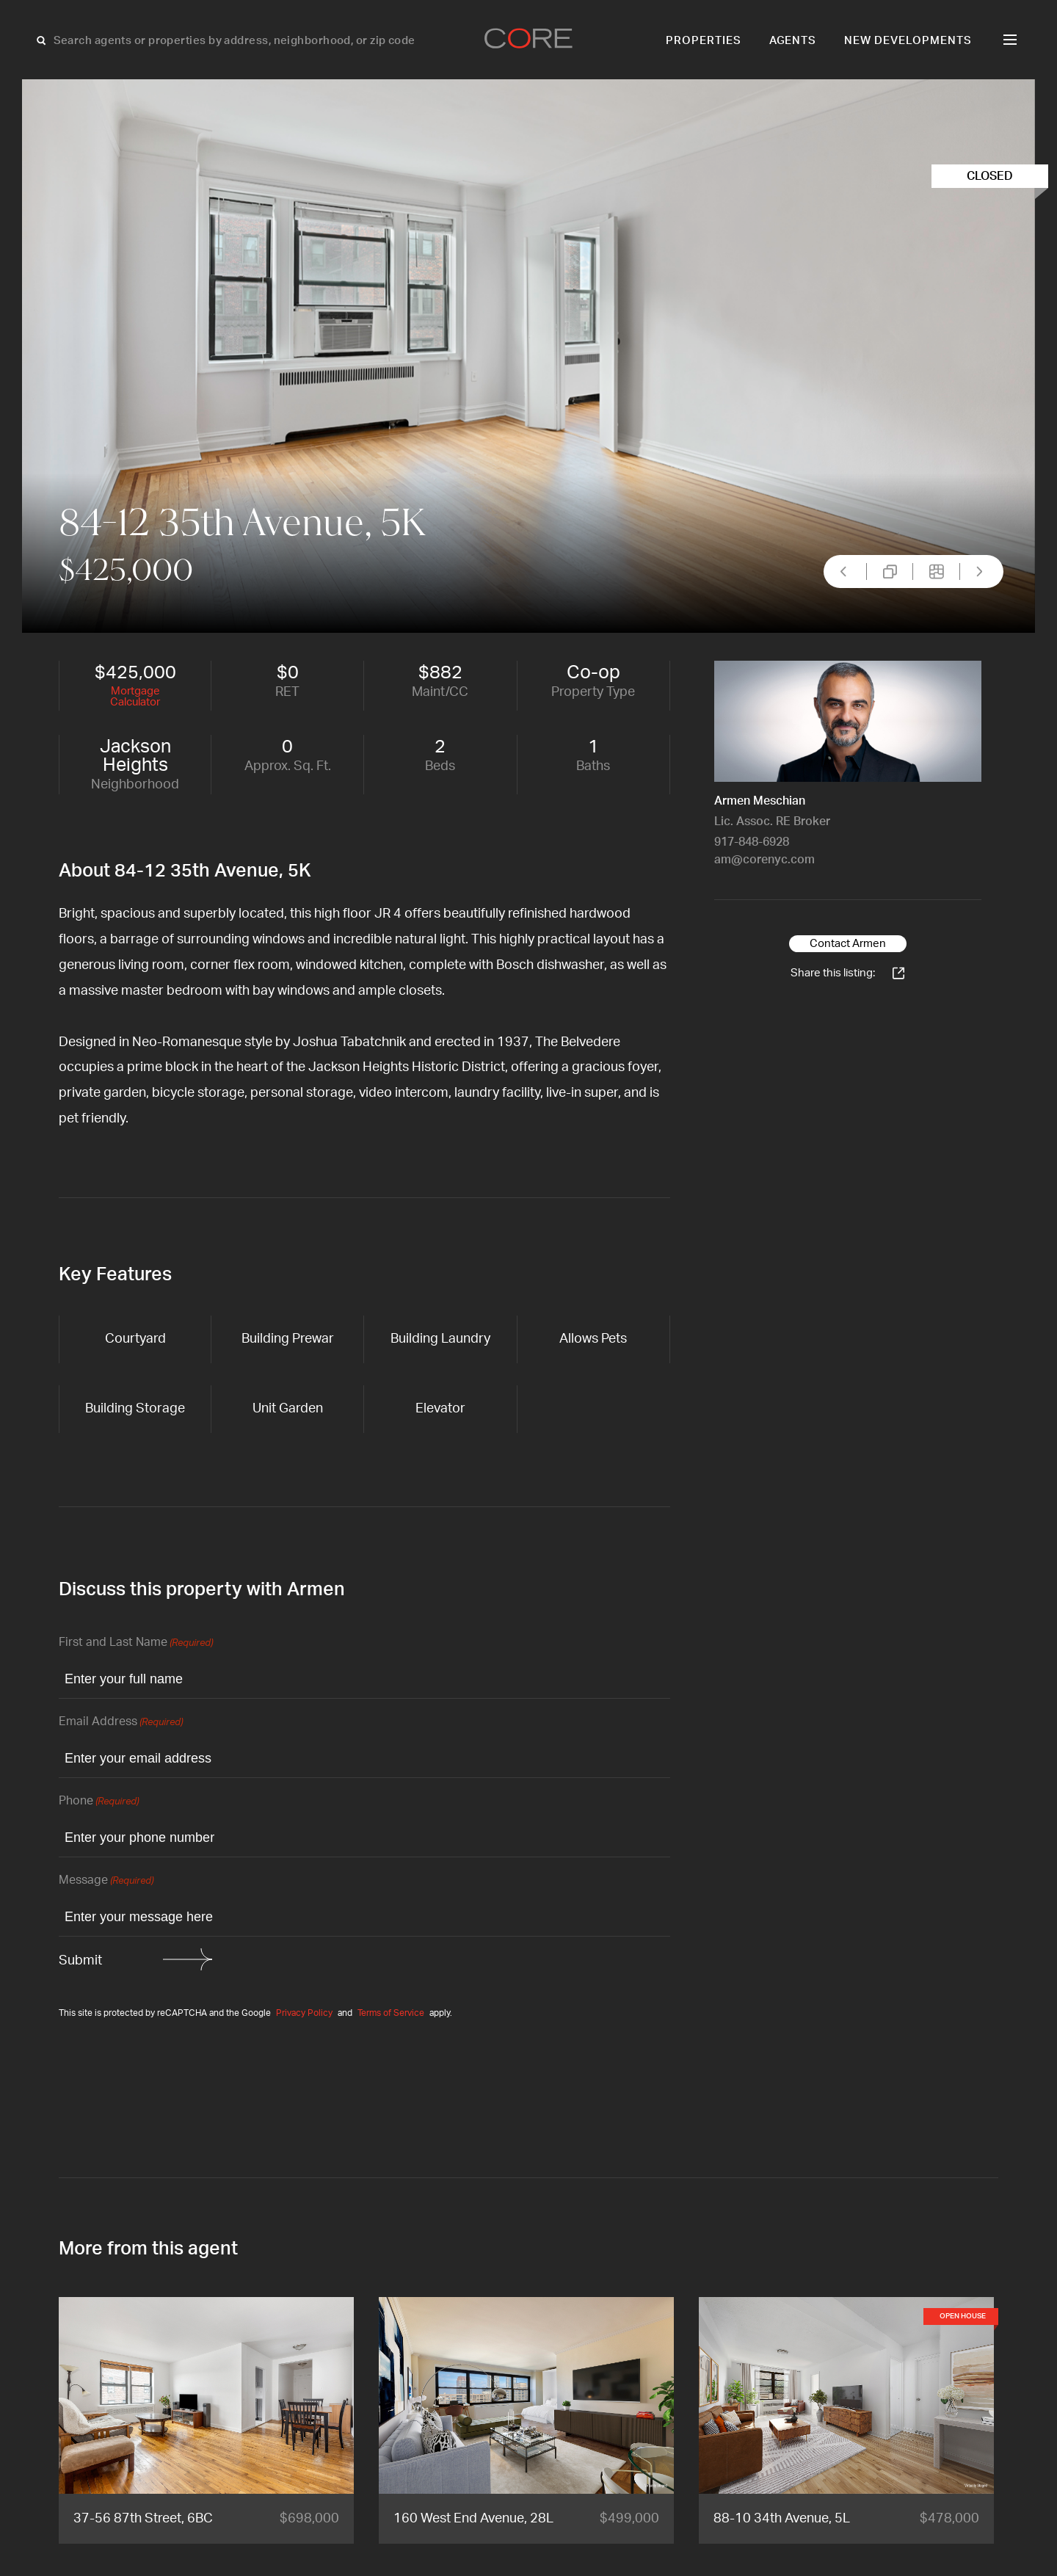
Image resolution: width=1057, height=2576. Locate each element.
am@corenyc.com (764, 860)
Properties (703, 40)
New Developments (908, 40)
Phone (99, 1801)
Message (106, 1881)
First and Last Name (136, 1643)
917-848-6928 (751, 842)
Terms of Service (390, 2013)
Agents (793, 40)
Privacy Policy (304, 2013)
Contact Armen (848, 943)
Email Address (121, 1722)
